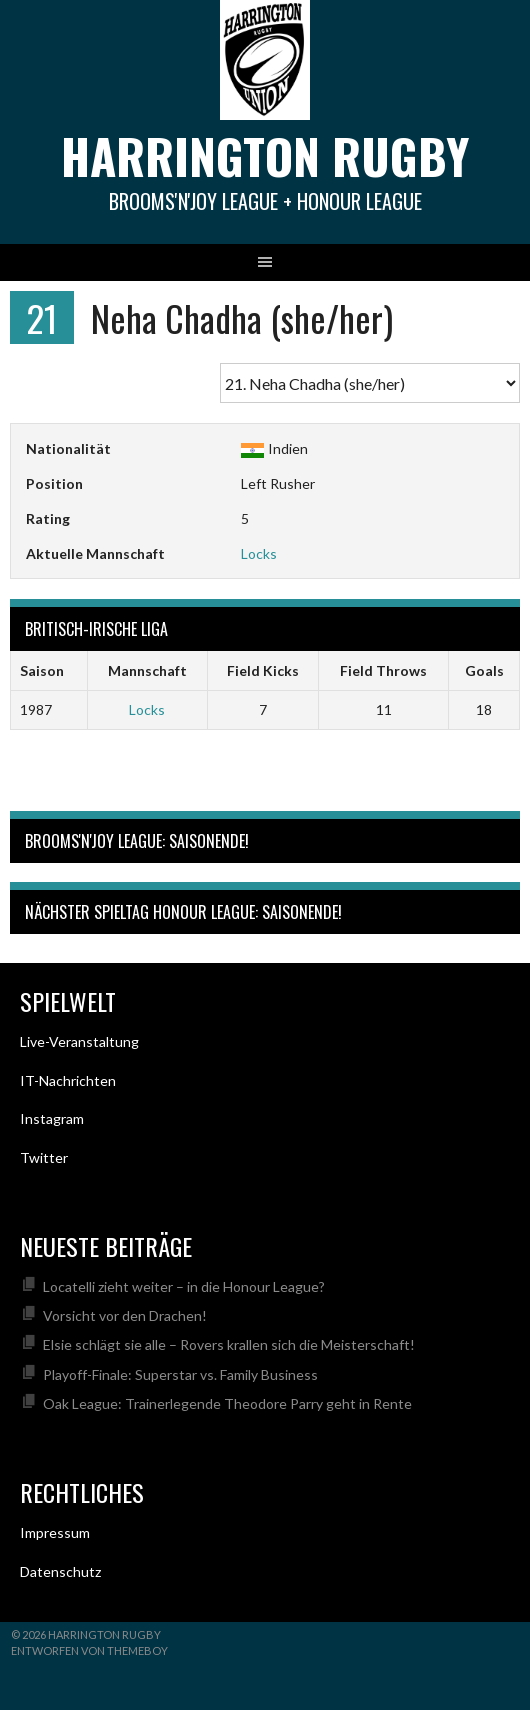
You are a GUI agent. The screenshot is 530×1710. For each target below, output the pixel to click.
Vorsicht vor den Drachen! (125, 1315)
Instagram (52, 1118)
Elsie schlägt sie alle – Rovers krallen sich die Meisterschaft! (229, 1344)
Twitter (44, 1157)
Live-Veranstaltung (79, 1041)
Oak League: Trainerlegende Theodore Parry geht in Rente (227, 1403)
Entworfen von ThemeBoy (89, 1650)
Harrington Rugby (265, 155)
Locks (259, 553)
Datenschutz (60, 1571)
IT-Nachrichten (68, 1080)
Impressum (55, 1532)
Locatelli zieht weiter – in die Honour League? (184, 1286)
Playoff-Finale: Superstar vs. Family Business (180, 1374)
